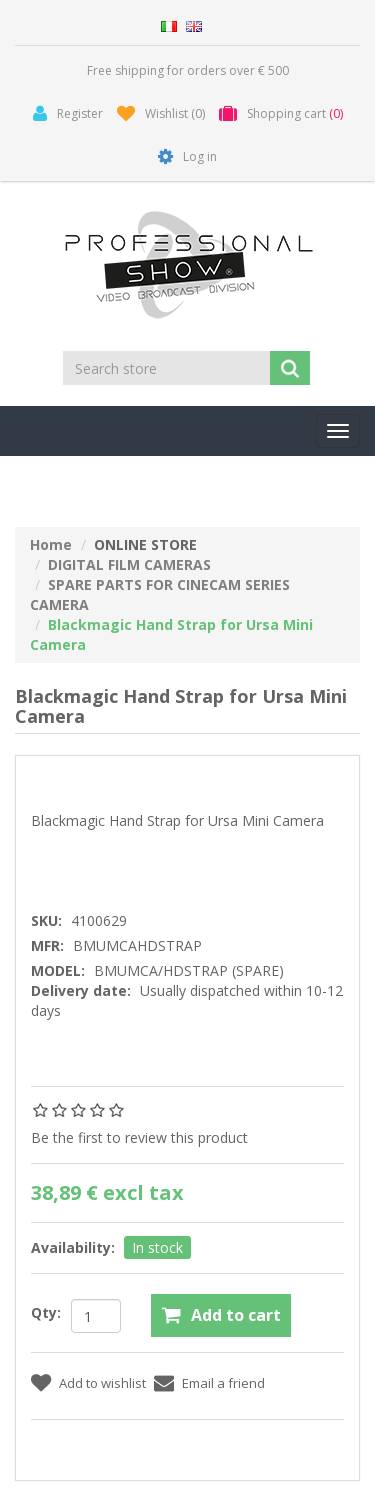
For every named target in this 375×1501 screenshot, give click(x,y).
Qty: (46, 1312)
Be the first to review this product (139, 1137)
